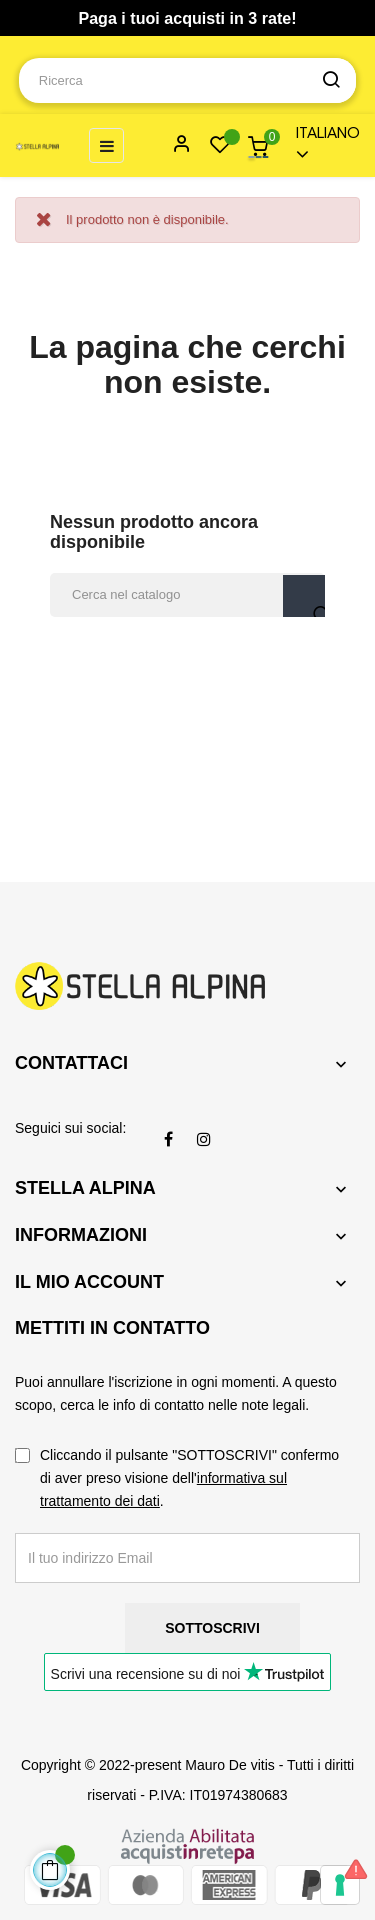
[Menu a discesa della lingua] (319, 145)
